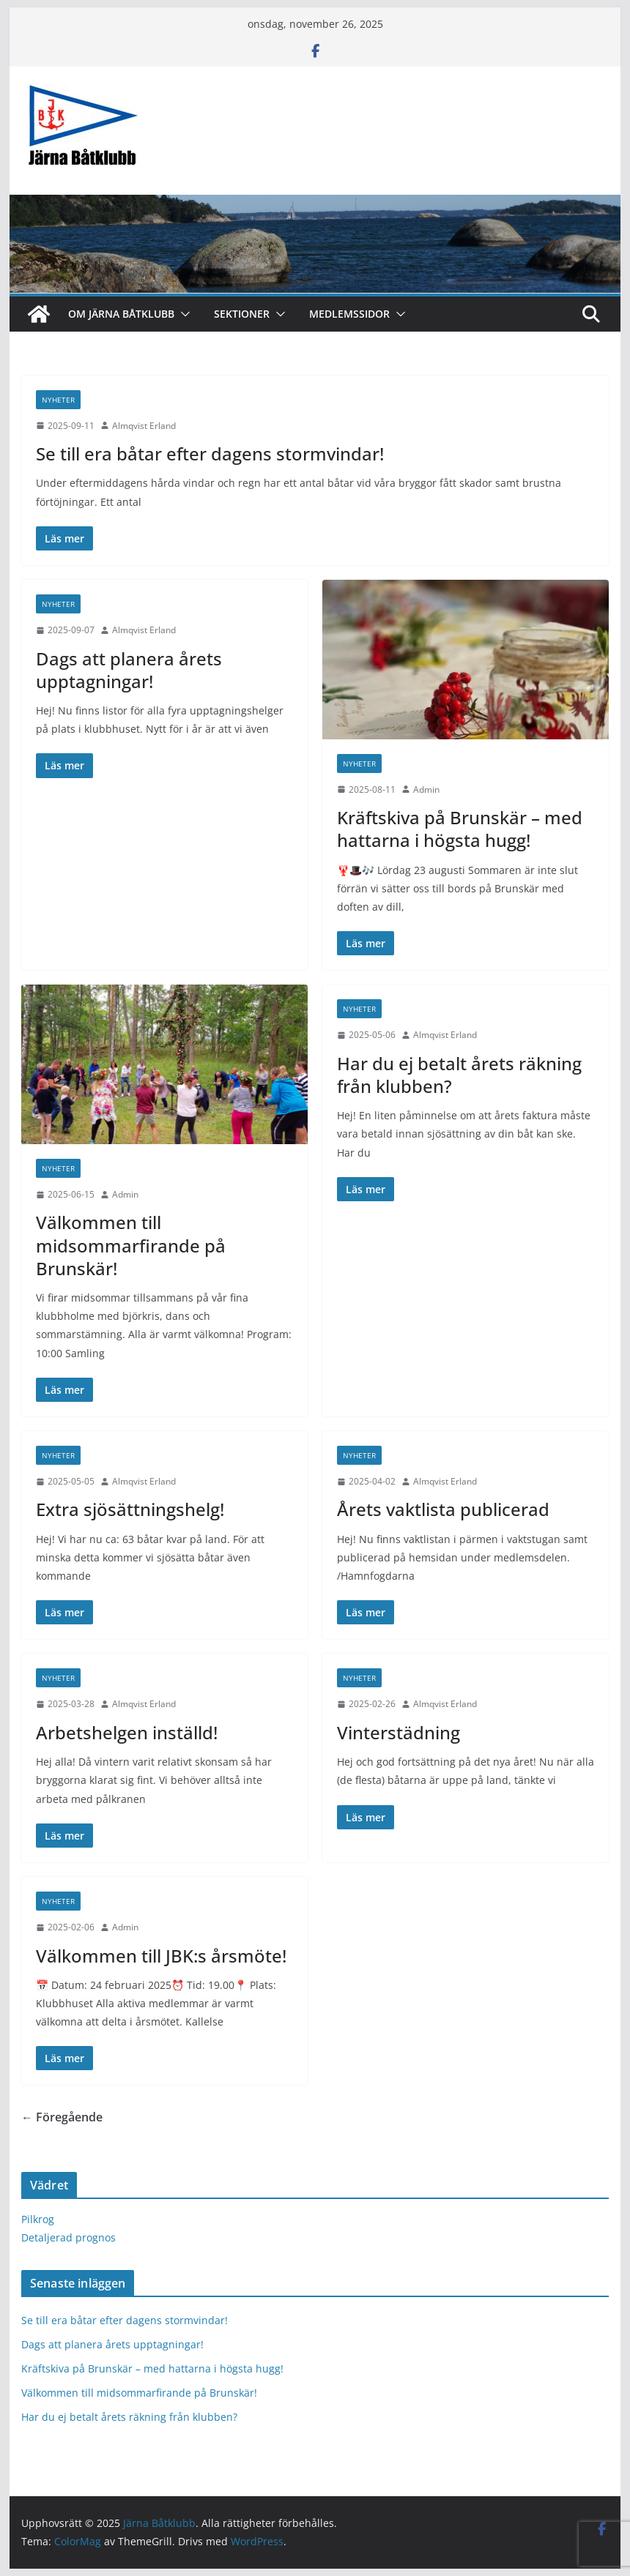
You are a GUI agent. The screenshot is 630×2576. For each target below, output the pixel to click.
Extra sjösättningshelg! (130, 1509)
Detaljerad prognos (68, 2237)
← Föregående (62, 2117)
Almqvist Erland (144, 425)
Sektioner (242, 314)
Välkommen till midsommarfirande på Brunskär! (131, 1245)
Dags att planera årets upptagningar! (129, 669)
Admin (426, 789)
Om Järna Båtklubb (121, 314)
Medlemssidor (349, 314)
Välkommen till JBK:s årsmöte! (161, 1956)
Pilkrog (37, 2219)
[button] (182, 314)
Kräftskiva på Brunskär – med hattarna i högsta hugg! (459, 828)
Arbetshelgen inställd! (127, 1732)
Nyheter (58, 400)
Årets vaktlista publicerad (443, 1509)
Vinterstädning (398, 1732)
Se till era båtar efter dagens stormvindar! (210, 453)
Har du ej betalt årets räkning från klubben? (459, 1074)
